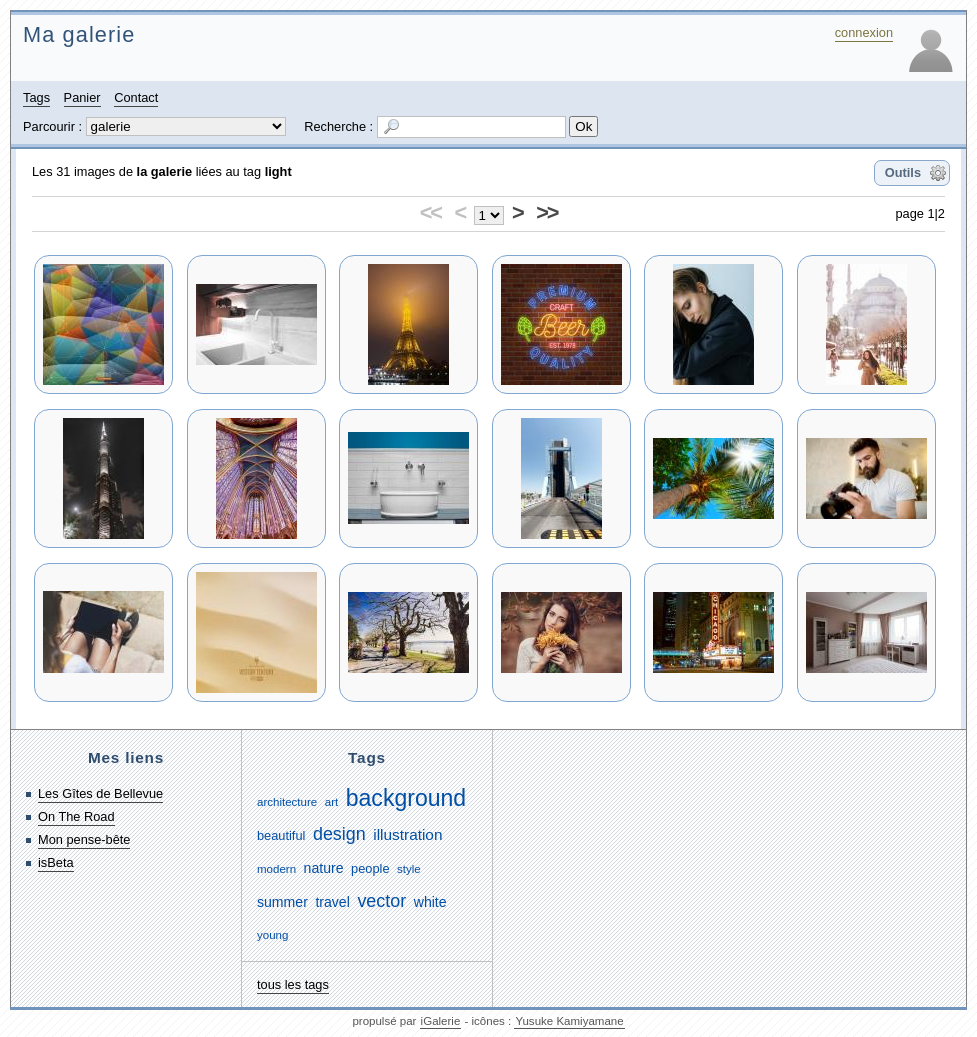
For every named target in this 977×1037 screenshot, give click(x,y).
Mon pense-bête (84, 839)
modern (276, 869)
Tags (36, 97)
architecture (287, 802)
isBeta (56, 862)
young (272, 935)
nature (324, 868)
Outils (903, 172)
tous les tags (293, 984)
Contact (136, 97)
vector (381, 901)
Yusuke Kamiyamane (569, 1021)
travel (332, 902)
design (339, 834)
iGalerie (441, 1021)
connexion (864, 32)
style (409, 869)
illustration (407, 834)
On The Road (76, 816)
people (370, 868)
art (331, 802)
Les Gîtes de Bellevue (100, 793)
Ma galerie (79, 34)
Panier (82, 97)
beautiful (281, 835)
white (430, 902)
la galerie (165, 171)
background (406, 798)
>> (546, 212)
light (278, 171)
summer (282, 902)
